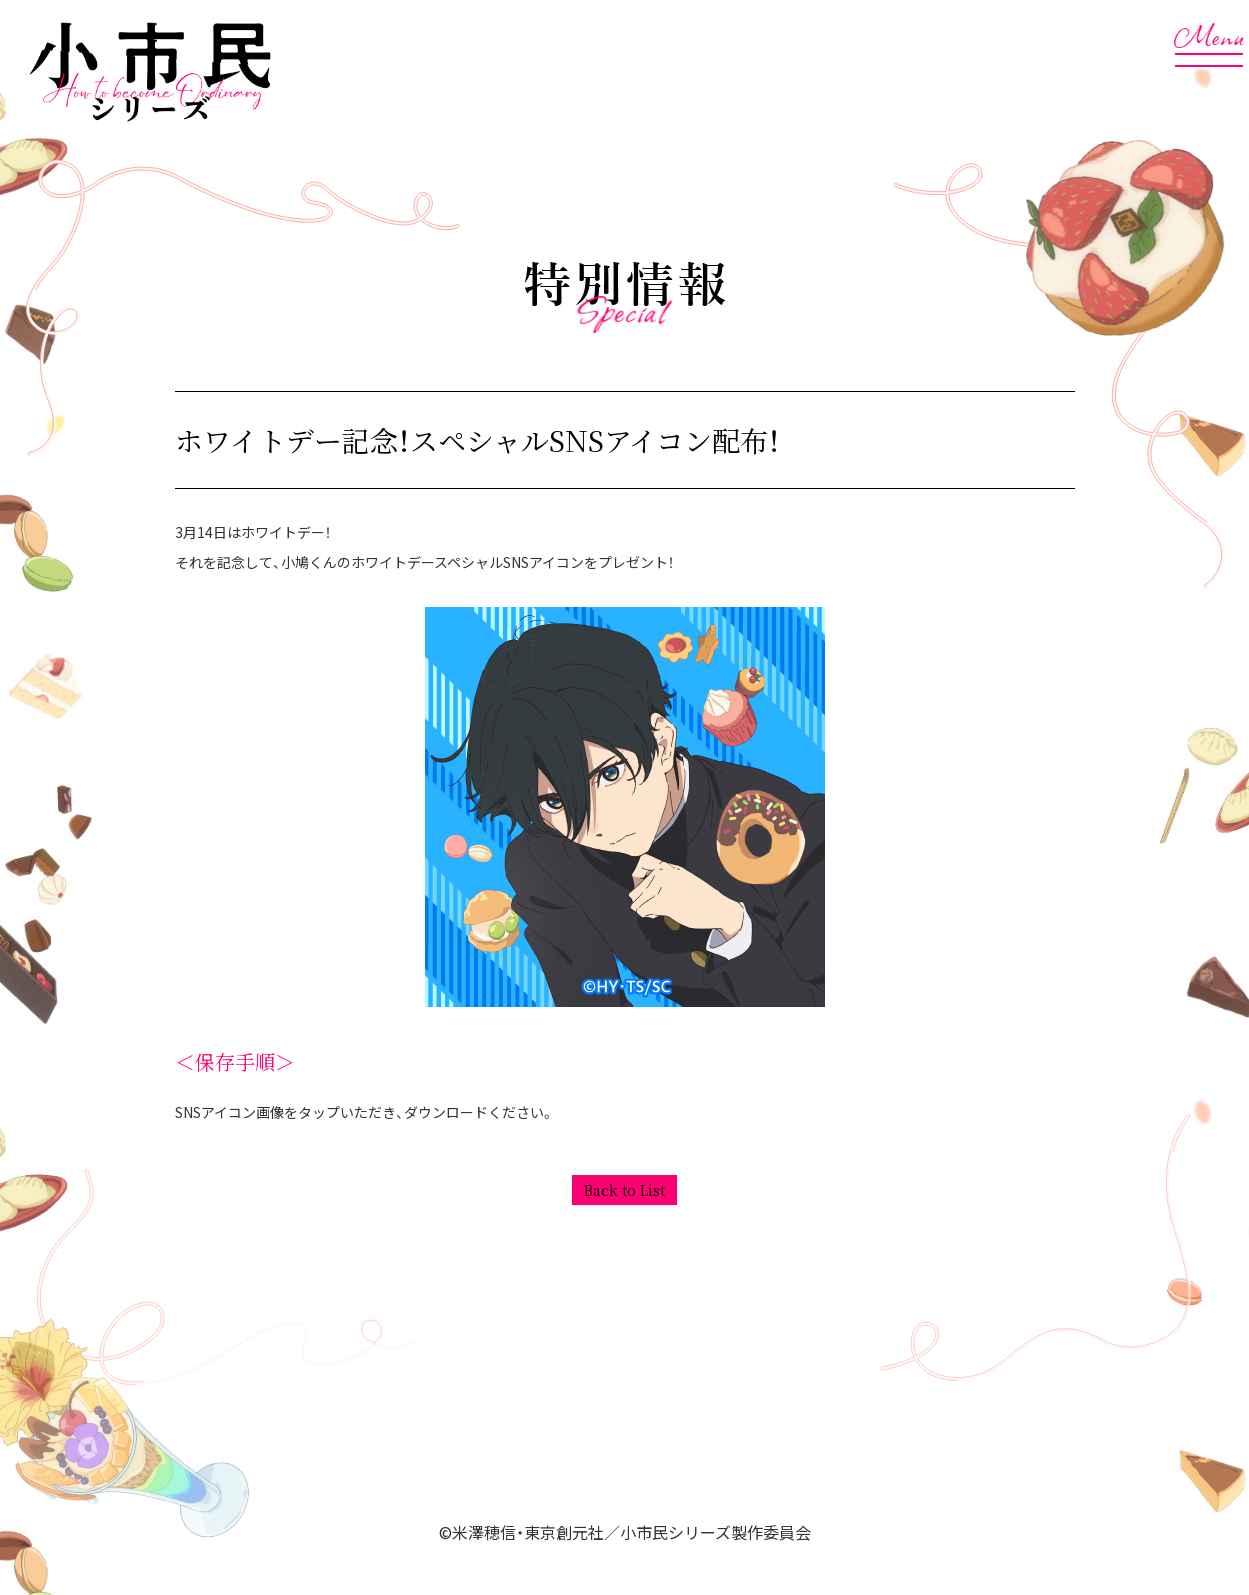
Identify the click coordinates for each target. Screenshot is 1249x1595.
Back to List (624, 1190)
